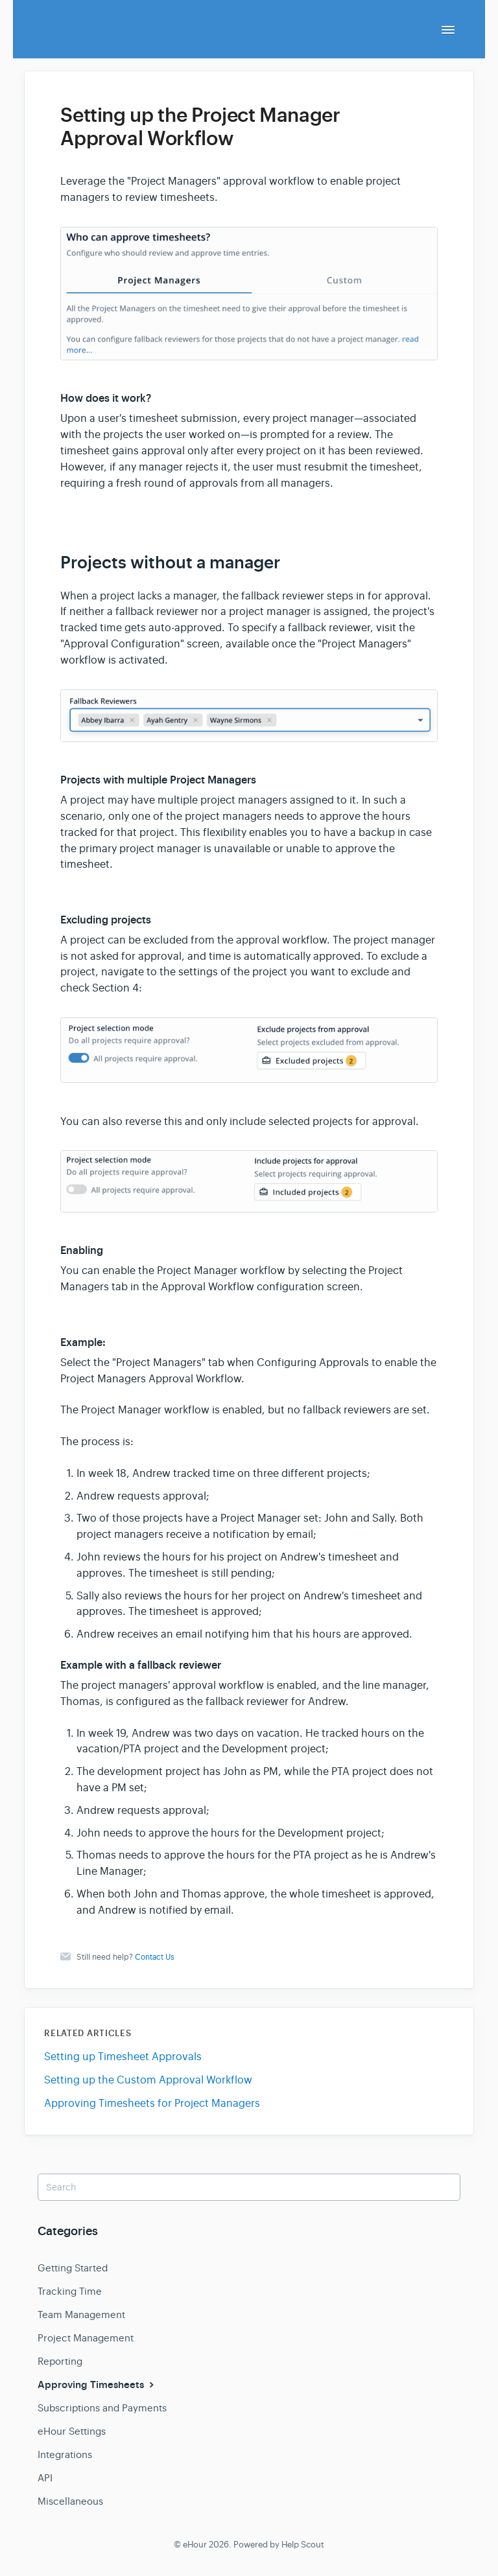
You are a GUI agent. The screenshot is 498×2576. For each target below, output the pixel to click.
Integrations (65, 2454)
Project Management (86, 2338)
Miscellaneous (70, 2501)
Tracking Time (70, 2291)
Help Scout (302, 2544)
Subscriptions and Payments (102, 2408)
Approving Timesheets (97, 2384)
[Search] (249, 2187)
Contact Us (154, 1957)
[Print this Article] (448, 103)
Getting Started (73, 2268)
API (45, 2478)
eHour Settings (72, 2431)
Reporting (60, 2361)
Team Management (81, 2314)
